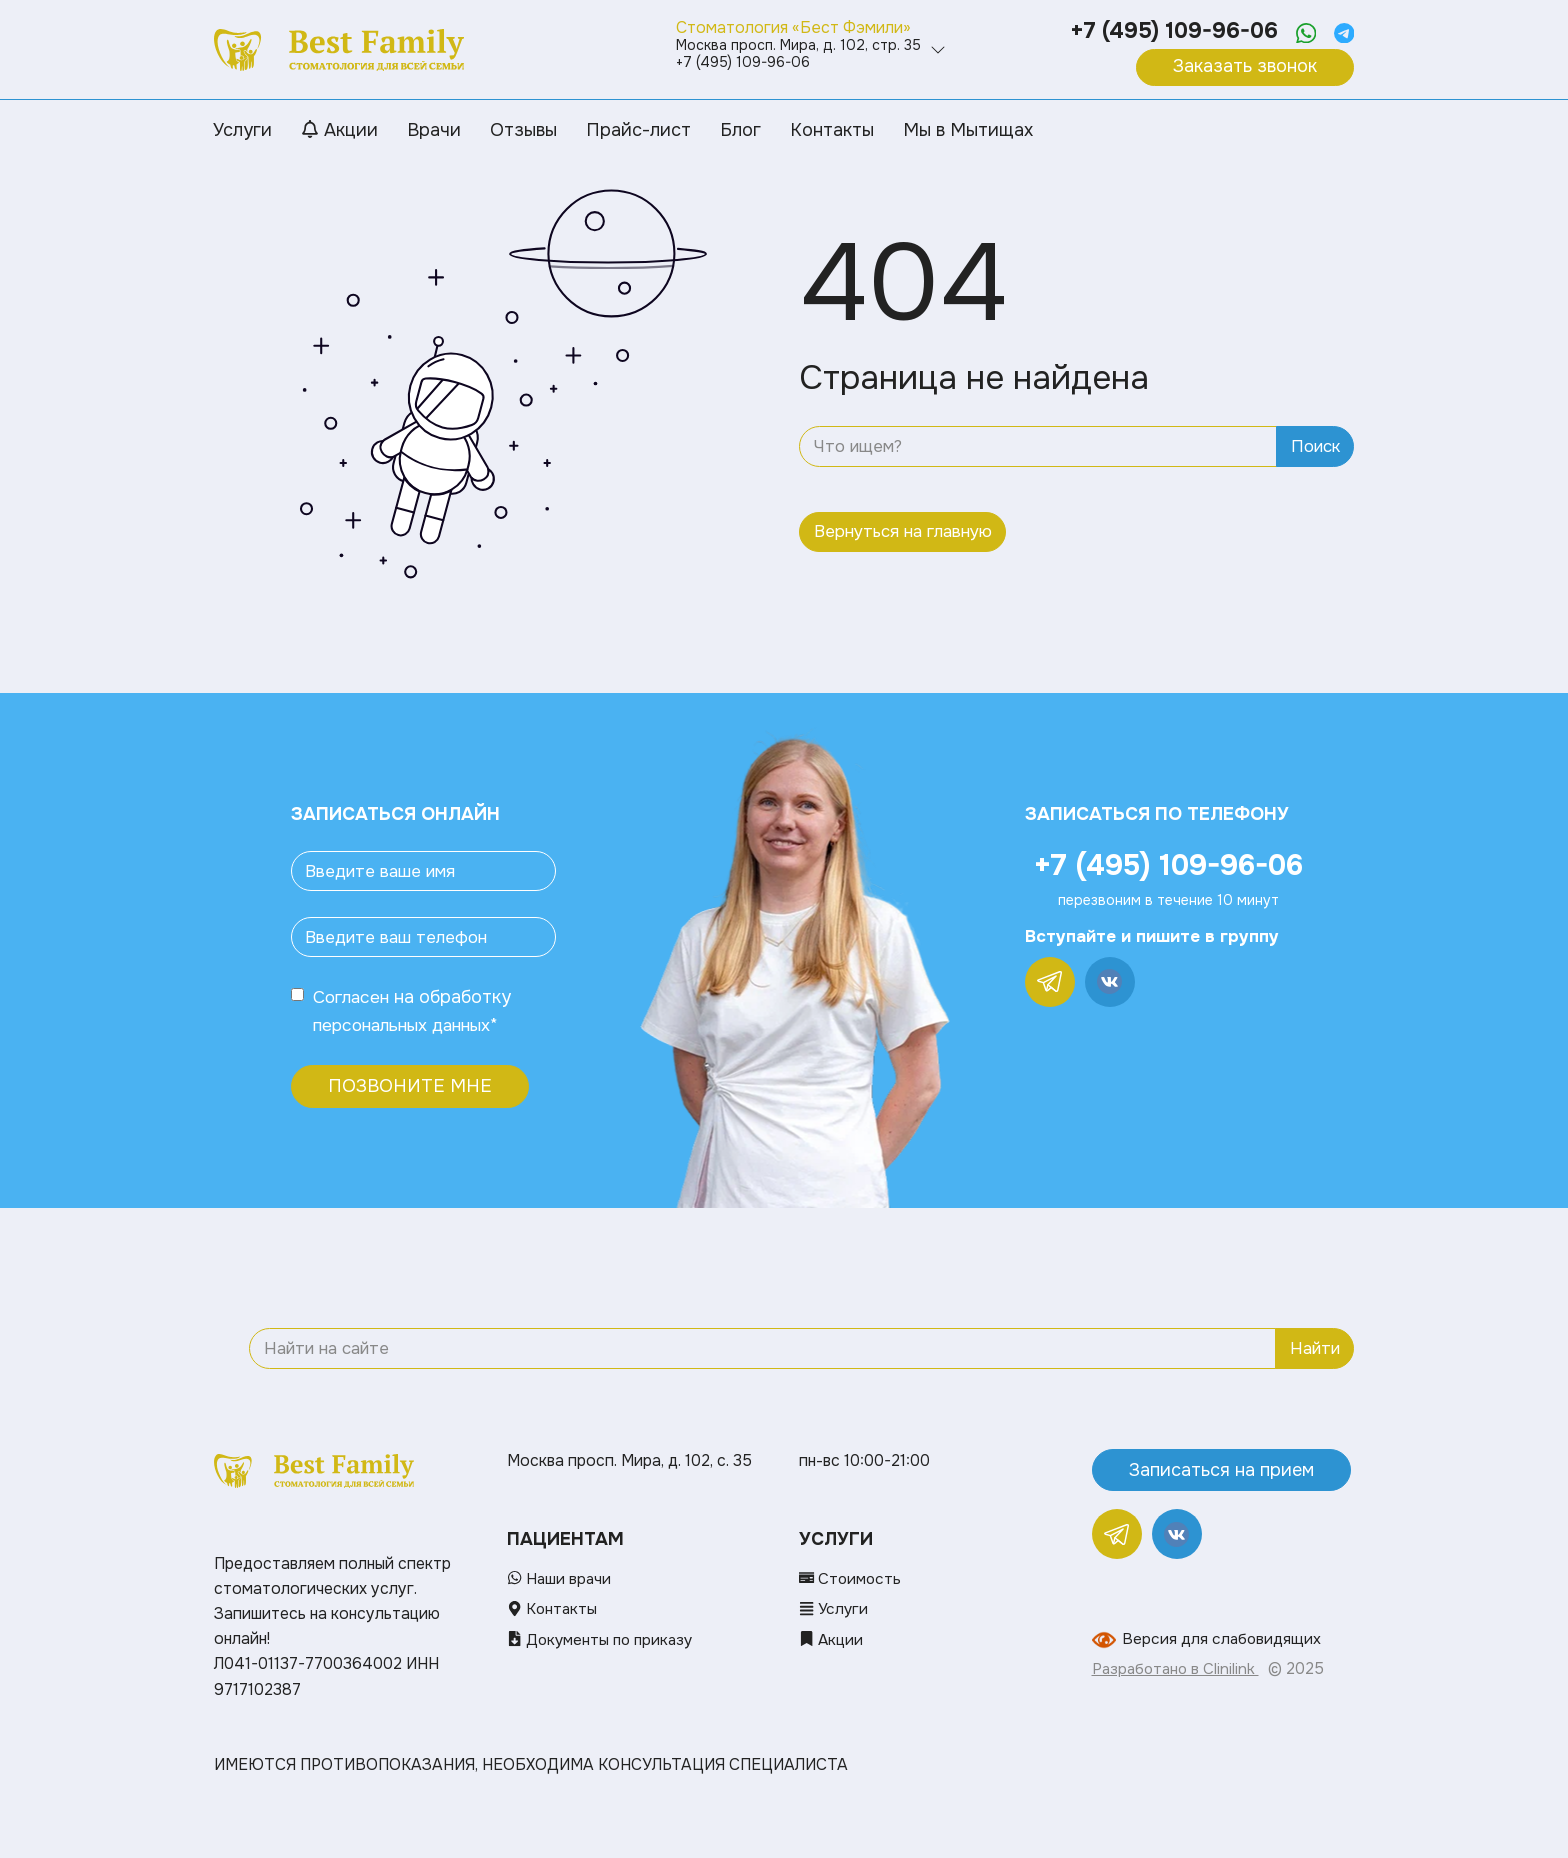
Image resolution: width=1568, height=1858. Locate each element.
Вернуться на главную (903, 531)
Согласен (354, 997)
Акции (832, 1639)
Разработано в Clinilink (1178, 1669)
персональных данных (408, 1025)
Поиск (1315, 446)
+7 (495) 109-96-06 (1171, 31)
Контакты (553, 1609)
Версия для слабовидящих (1222, 1639)
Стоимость (852, 1579)
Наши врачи (560, 1579)
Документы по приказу (604, 1639)
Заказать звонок (1245, 66)
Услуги (835, 1609)
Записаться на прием (1221, 1469)
